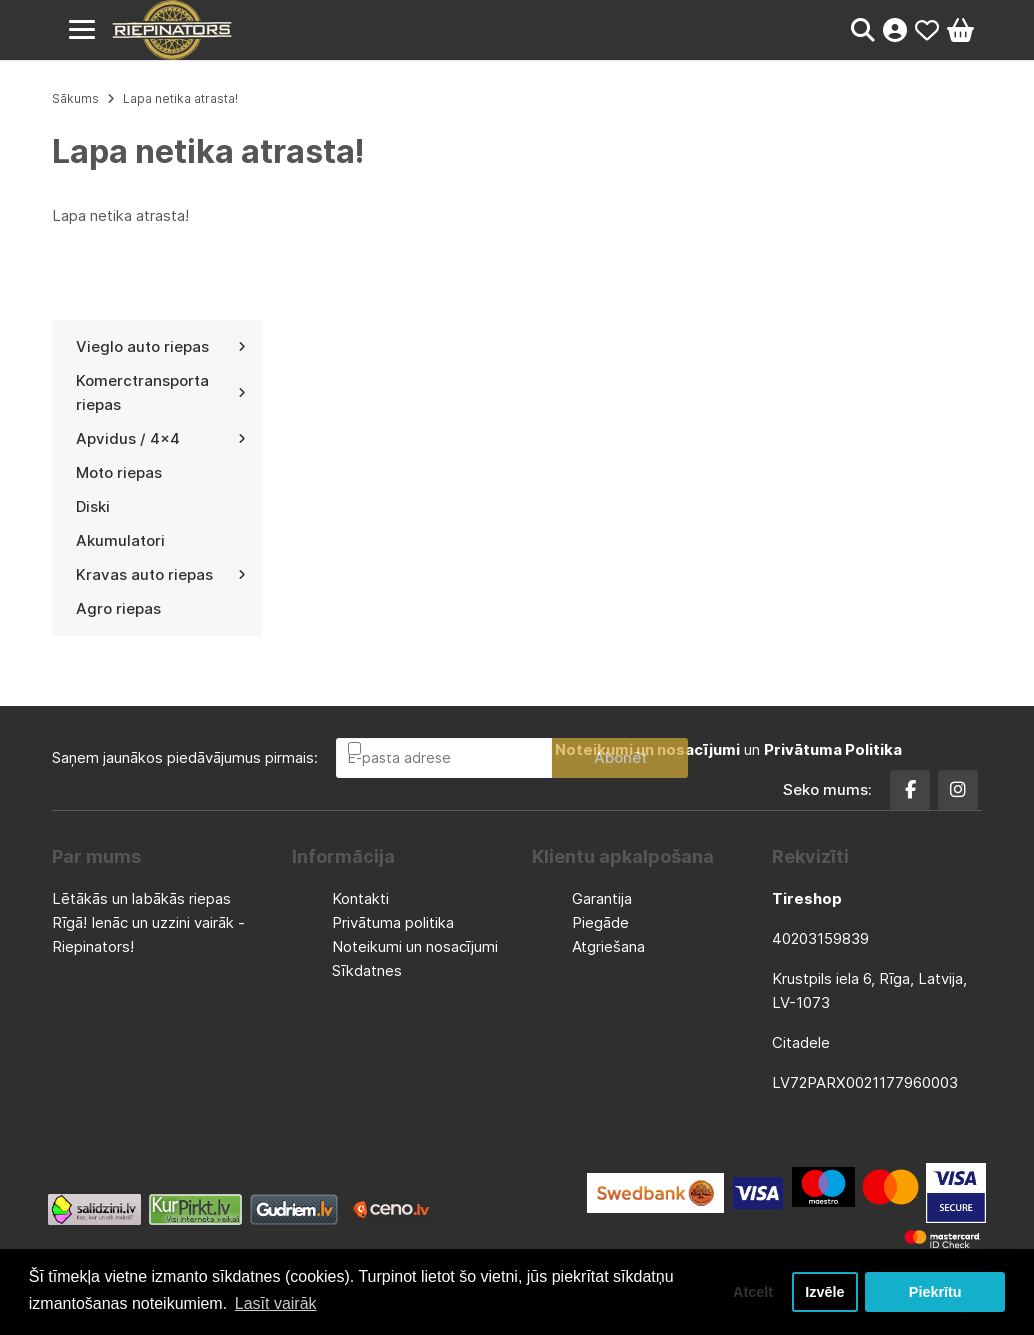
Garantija (602, 898)
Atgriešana (608, 946)
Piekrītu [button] (935, 1292)
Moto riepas (119, 472)
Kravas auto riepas (161, 574)
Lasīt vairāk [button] (276, 1303)
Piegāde (600, 922)
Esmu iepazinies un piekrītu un (633, 749)
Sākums (75, 98)
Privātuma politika (393, 922)
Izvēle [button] (824, 1292)
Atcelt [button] (753, 1292)
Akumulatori (120, 540)
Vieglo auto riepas (161, 346)
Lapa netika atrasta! (180, 98)
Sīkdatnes (367, 970)
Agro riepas (118, 608)
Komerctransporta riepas (161, 392)
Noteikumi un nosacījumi (415, 946)
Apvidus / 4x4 (161, 438)
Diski (93, 506)
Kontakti (360, 898)
